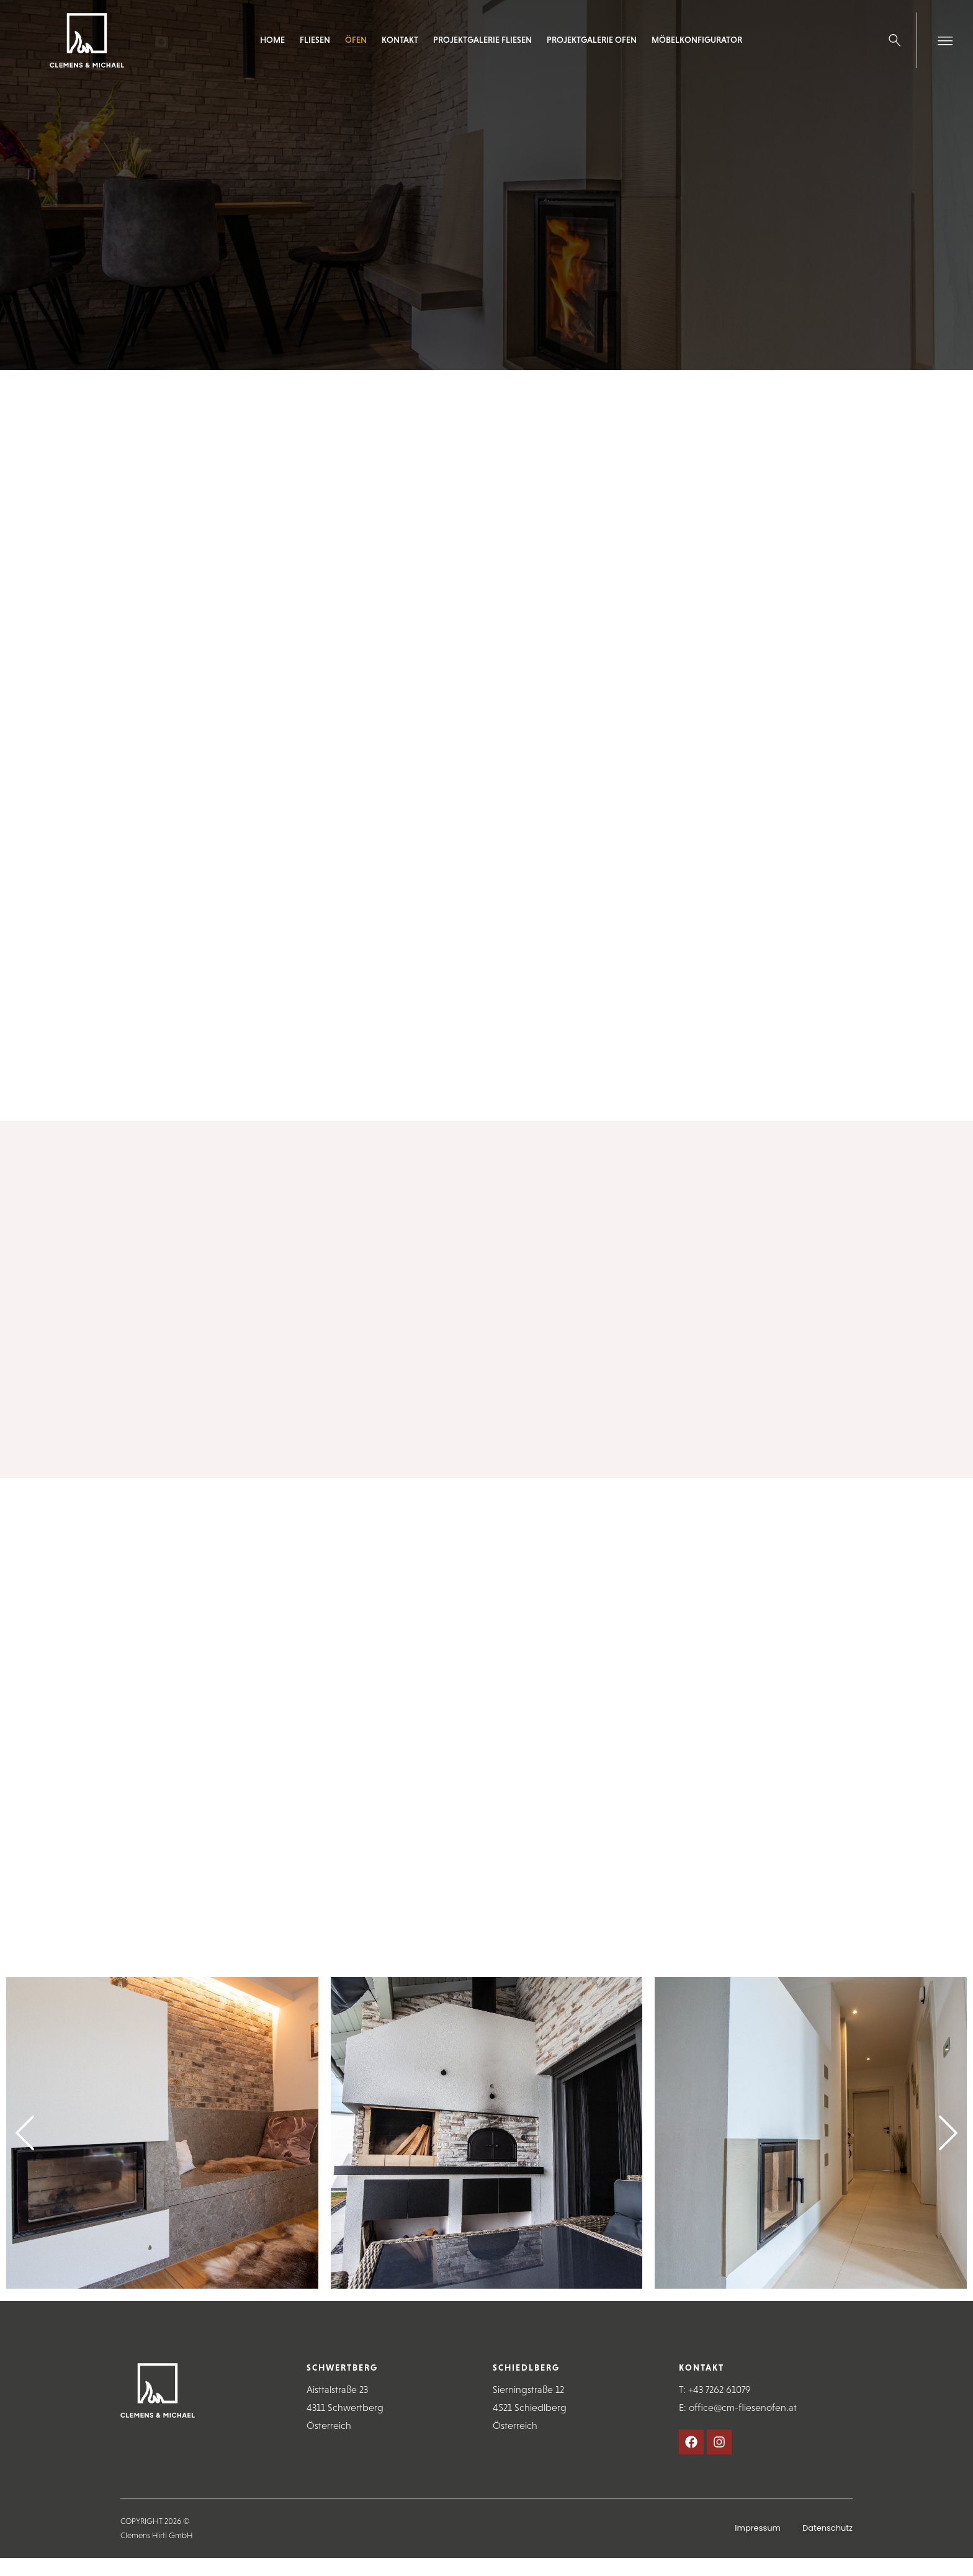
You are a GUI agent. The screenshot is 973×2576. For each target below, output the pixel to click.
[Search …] (895, 40)
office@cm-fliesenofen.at (743, 2407)
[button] (24, 2133)
